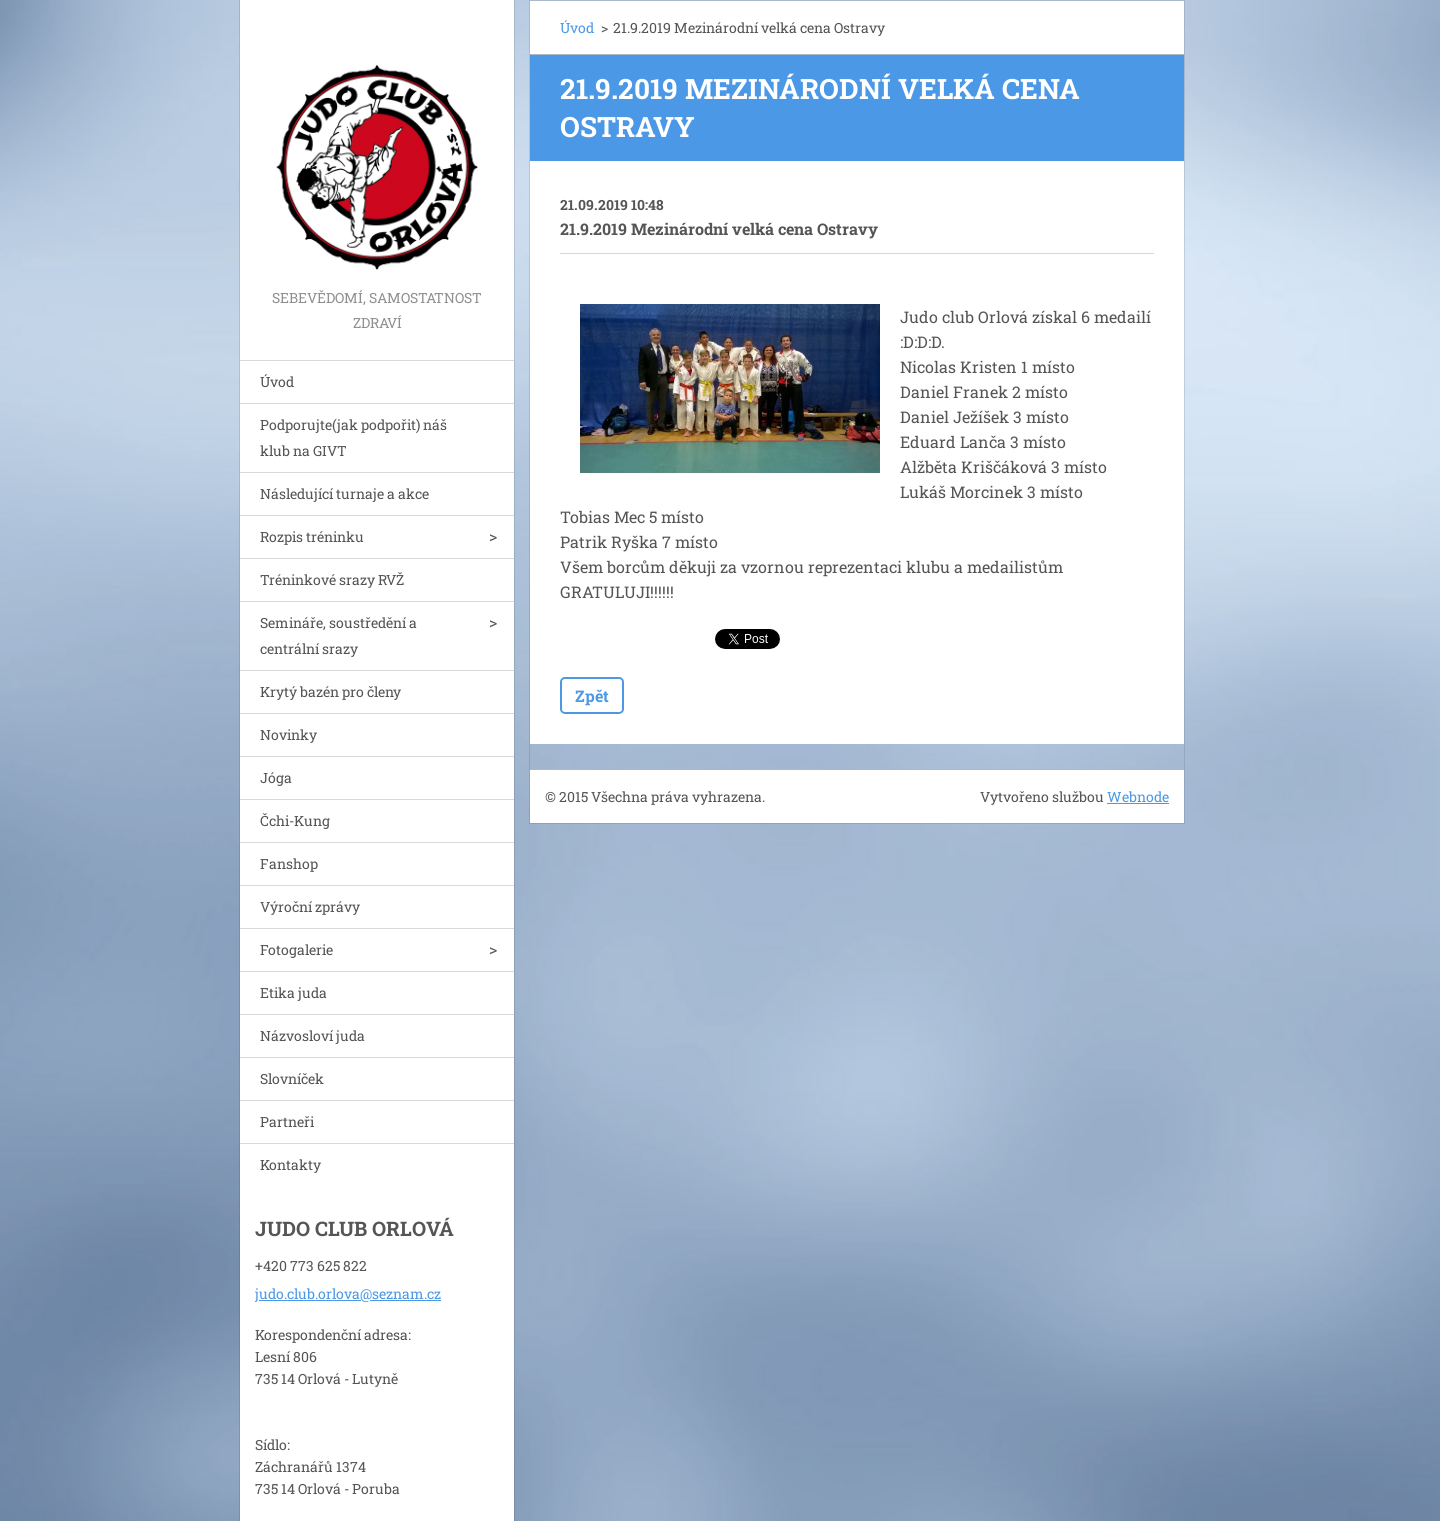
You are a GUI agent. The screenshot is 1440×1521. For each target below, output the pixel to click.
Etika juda (293, 992)
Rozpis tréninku (312, 536)
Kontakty (290, 1164)
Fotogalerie (296, 949)
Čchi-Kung (295, 820)
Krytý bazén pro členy (330, 691)
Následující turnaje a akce (344, 493)
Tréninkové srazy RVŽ (332, 579)
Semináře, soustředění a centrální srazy (338, 635)
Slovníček (292, 1078)
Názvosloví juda (312, 1035)
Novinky (288, 734)
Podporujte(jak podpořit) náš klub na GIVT (353, 437)
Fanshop (289, 863)
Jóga (276, 777)
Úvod (277, 381)
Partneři (287, 1121)
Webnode (1138, 796)
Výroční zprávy (310, 906)
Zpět (592, 695)
